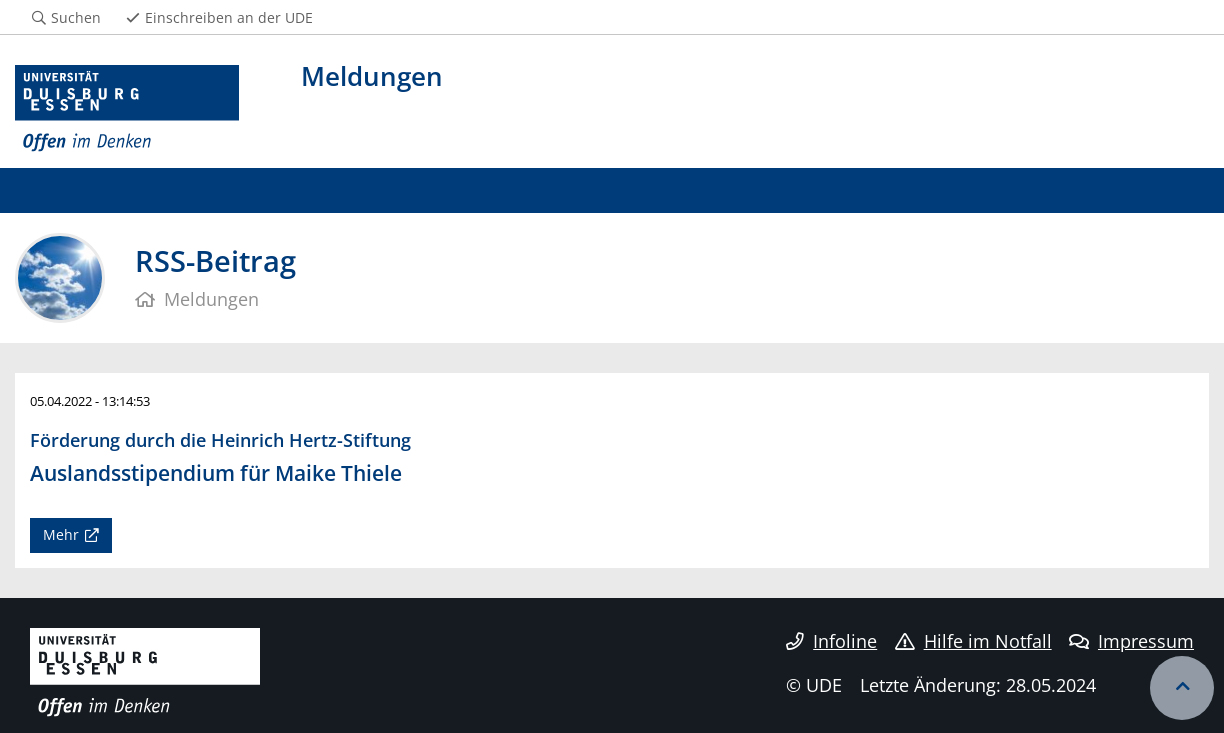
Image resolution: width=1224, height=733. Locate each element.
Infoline (831, 641)
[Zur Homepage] (127, 109)
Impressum (1131, 641)
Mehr (61, 534)
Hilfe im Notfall (973, 641)
